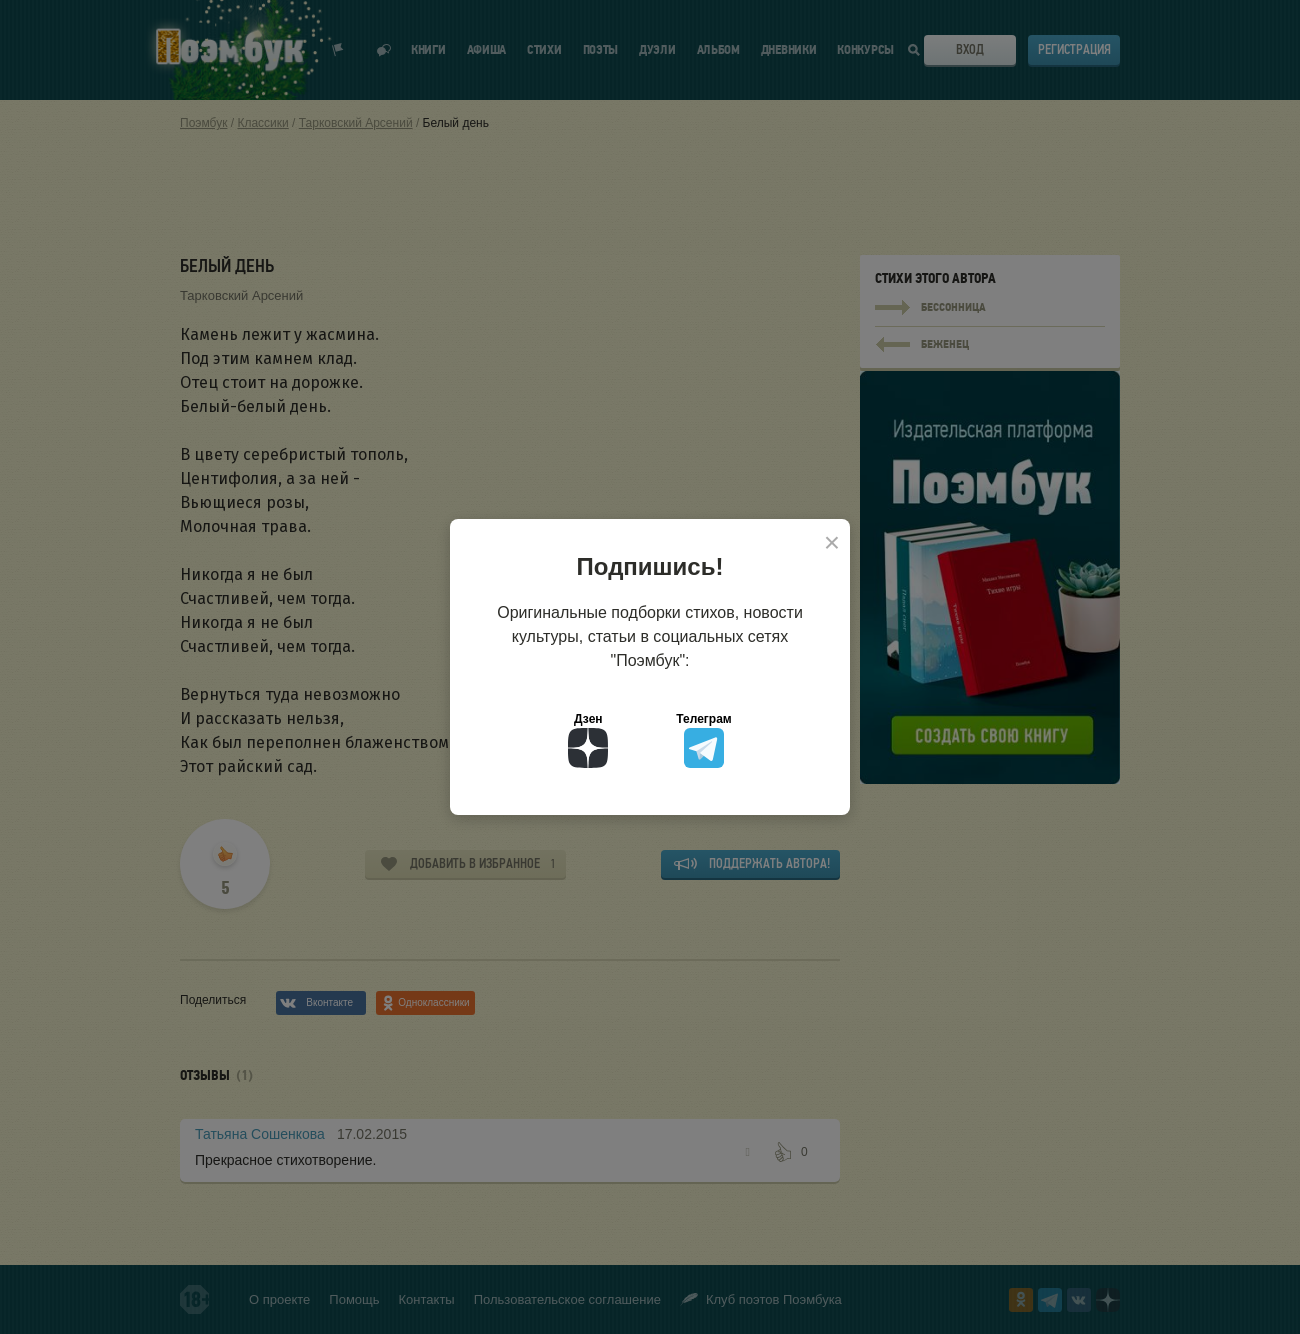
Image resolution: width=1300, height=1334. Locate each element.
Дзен (588, 740)
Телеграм (703, 740)
